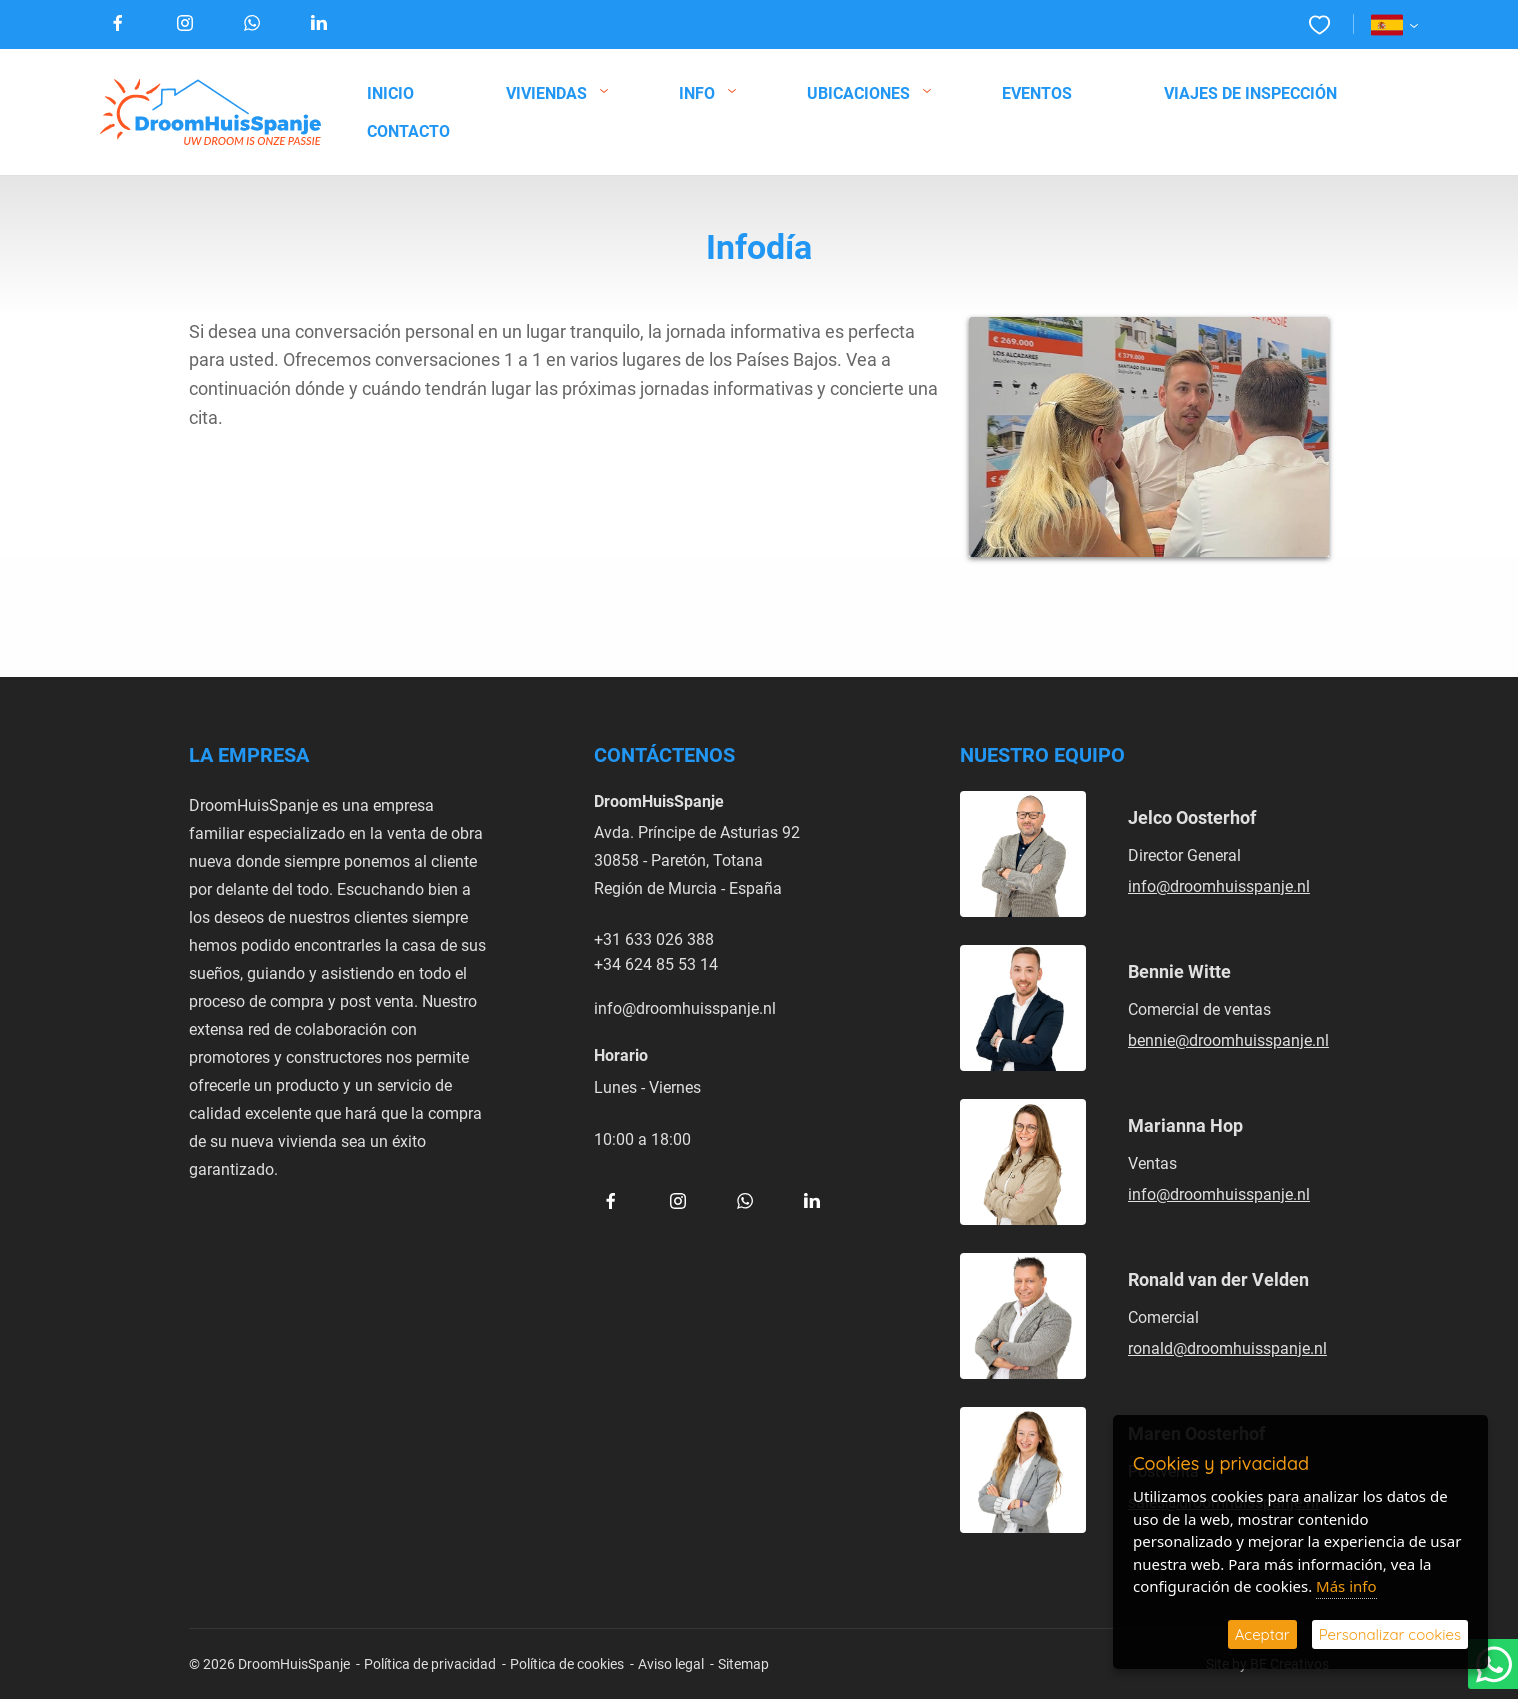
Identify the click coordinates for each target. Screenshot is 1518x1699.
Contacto (408, 130)
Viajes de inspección (1250, 92)
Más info (1346, 1586)
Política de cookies (567, 1663)
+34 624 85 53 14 (656, 963)
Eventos (1037, 92)
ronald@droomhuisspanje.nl (1227, 1347)
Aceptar (1262, 1634)
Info (697, 92)
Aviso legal (671, 1663)
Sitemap (743, 1663)
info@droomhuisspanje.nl (685, 1007)
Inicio (390, 92)
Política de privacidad (430, 1663)
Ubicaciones (858, 92)
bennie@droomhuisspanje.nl (1228, 1039)
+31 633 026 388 (654, 938)
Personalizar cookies (1390, 1634)
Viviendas (546, 92)
